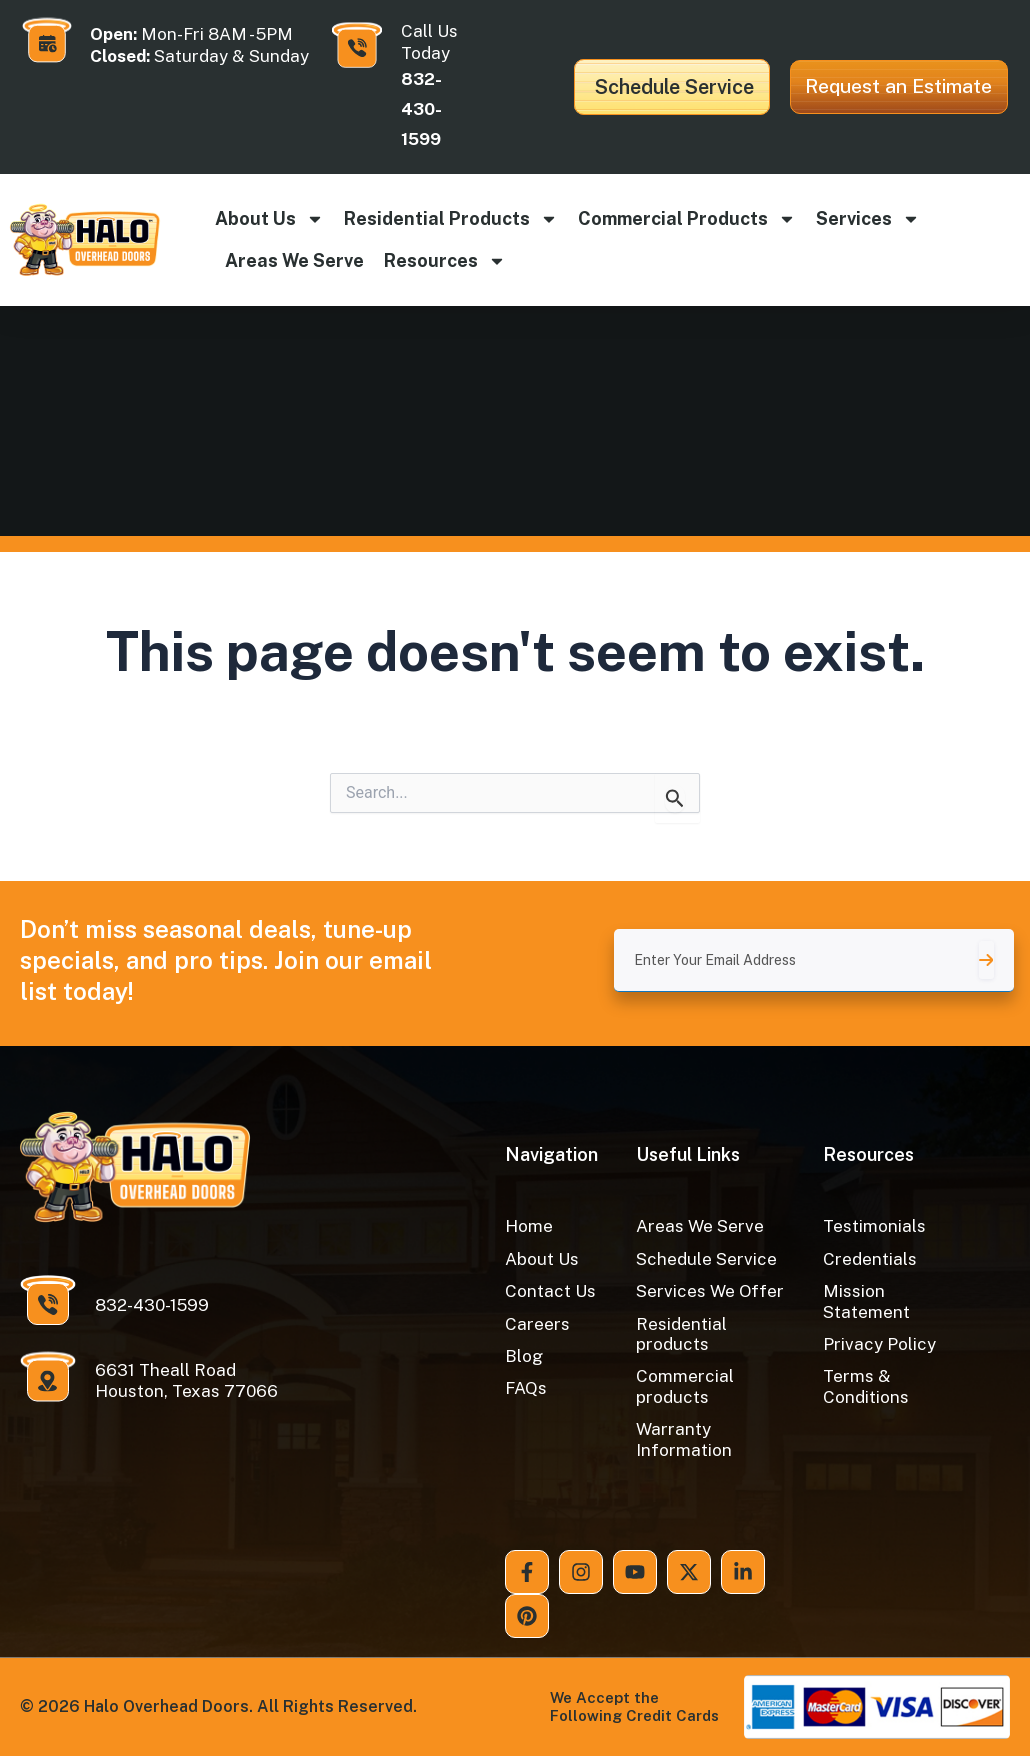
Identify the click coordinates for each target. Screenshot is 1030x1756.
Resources (445, 261)
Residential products (451, 219)
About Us (269, 219)
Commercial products (687, 219)
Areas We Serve (294, 260)
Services (868, 219)
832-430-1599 (421, 109)
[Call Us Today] (357, 45)
